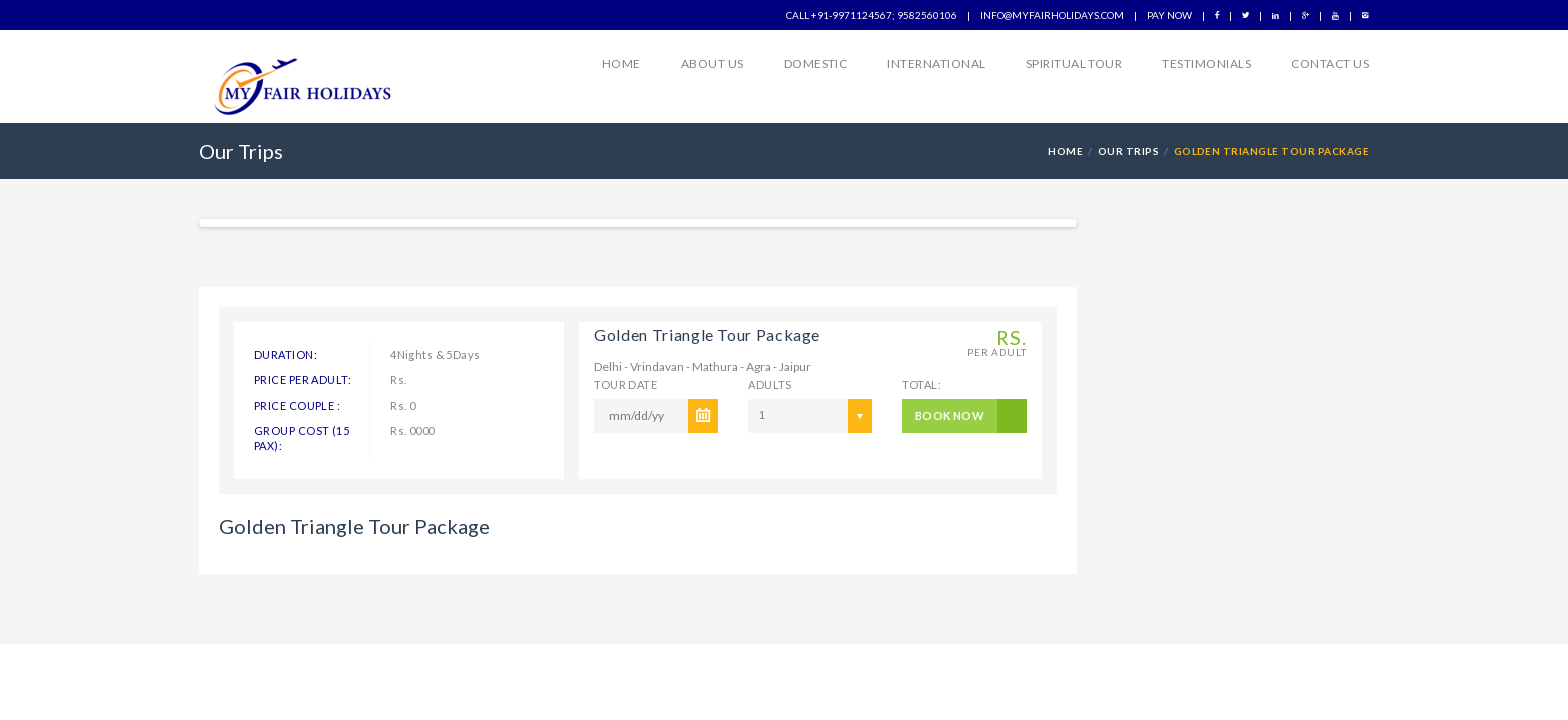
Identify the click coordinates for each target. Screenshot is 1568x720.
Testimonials (1206, 63)
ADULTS (770, 384)
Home (621, 63)
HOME (1065, 151)
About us (712, 63)
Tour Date (625, 384)
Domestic (816, 63)
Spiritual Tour (1074, 63)
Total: (921, 384)
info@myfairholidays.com (1052, 15)
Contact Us (1330, 63)
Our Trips (1128, 151)
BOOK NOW (950, 415)
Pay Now (1169, 15)
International (936, 63)
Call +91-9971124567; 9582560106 (871, 15)
